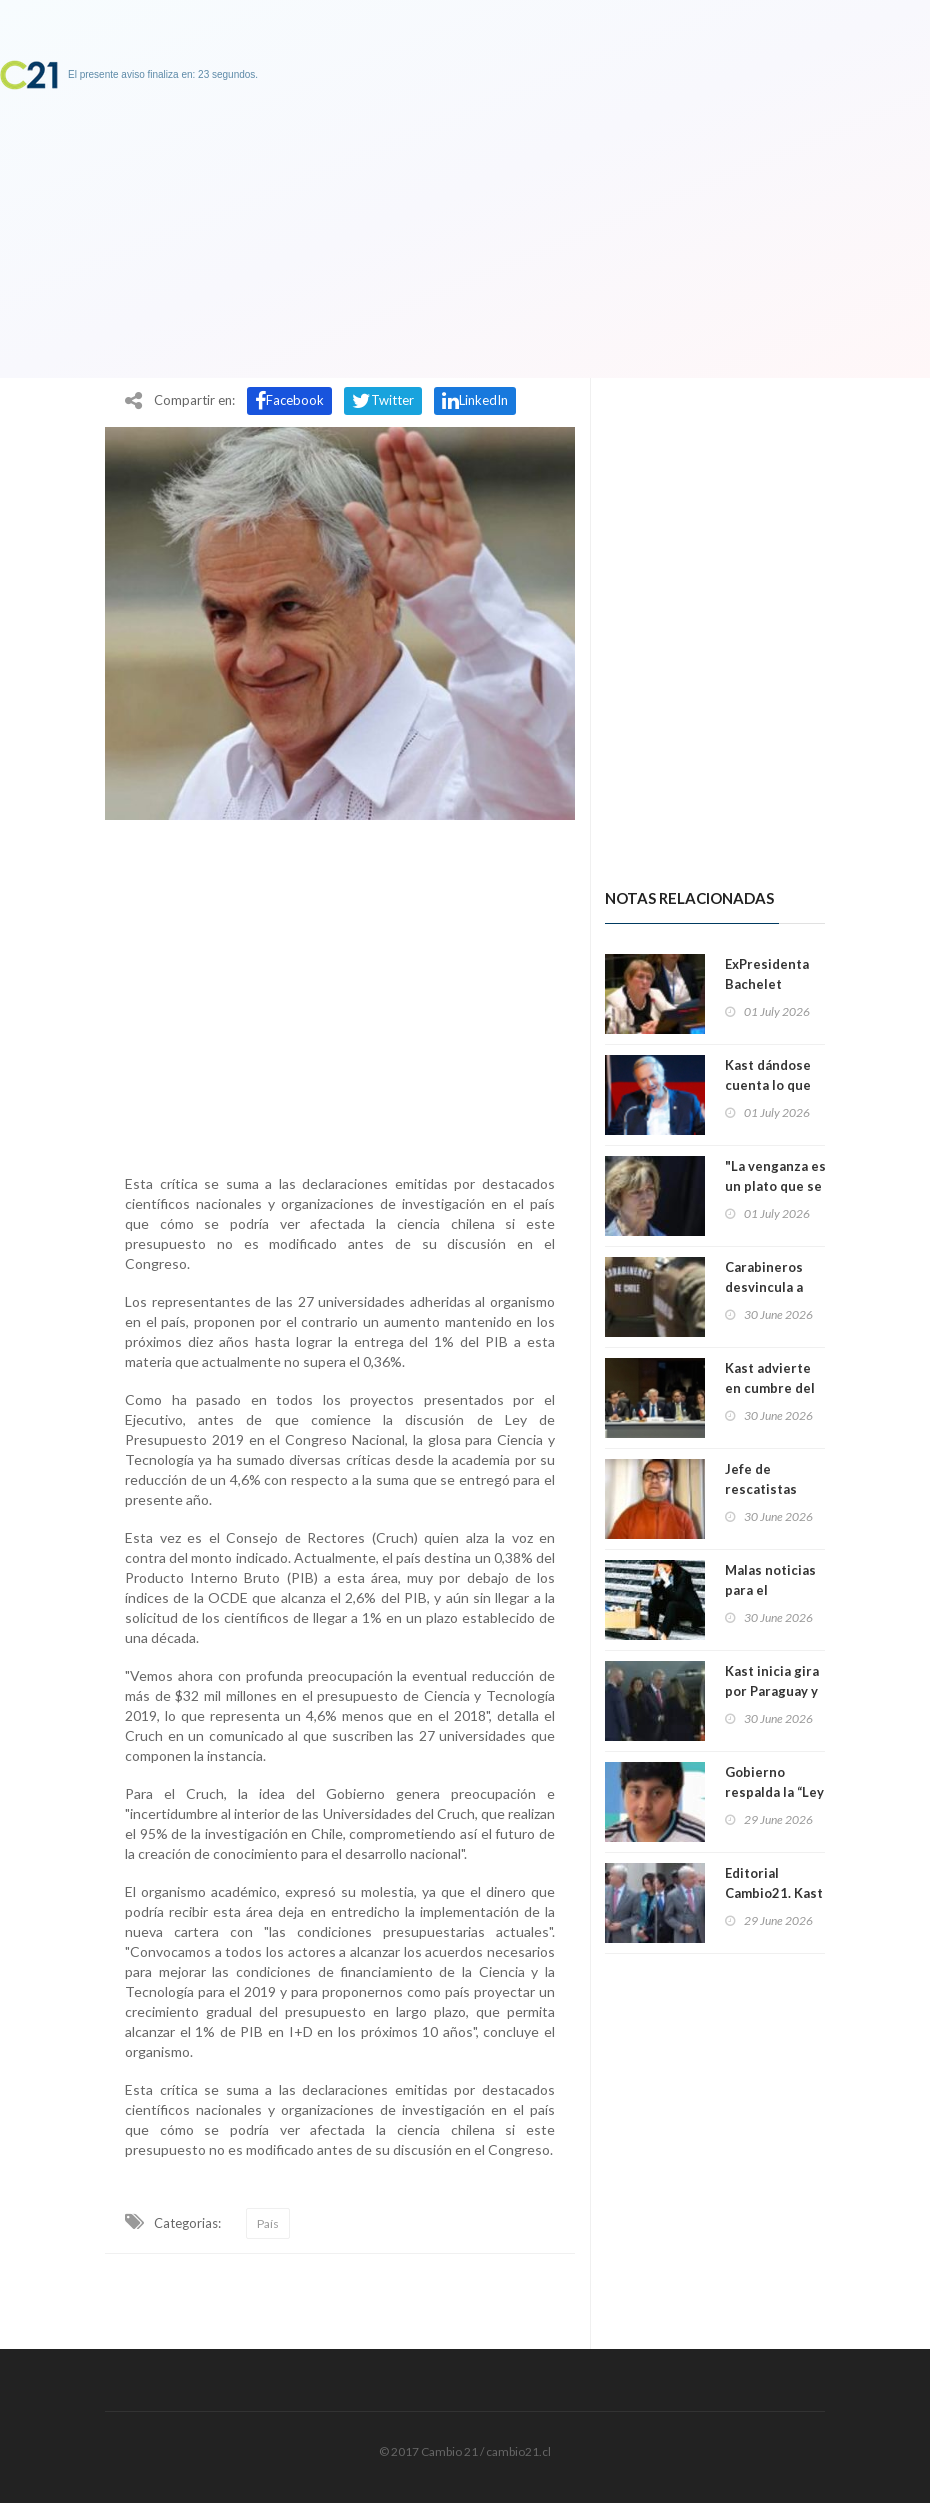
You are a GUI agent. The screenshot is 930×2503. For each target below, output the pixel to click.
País (268, 2223)
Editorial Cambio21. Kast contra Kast (774, 1893)
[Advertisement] (340, 992)
